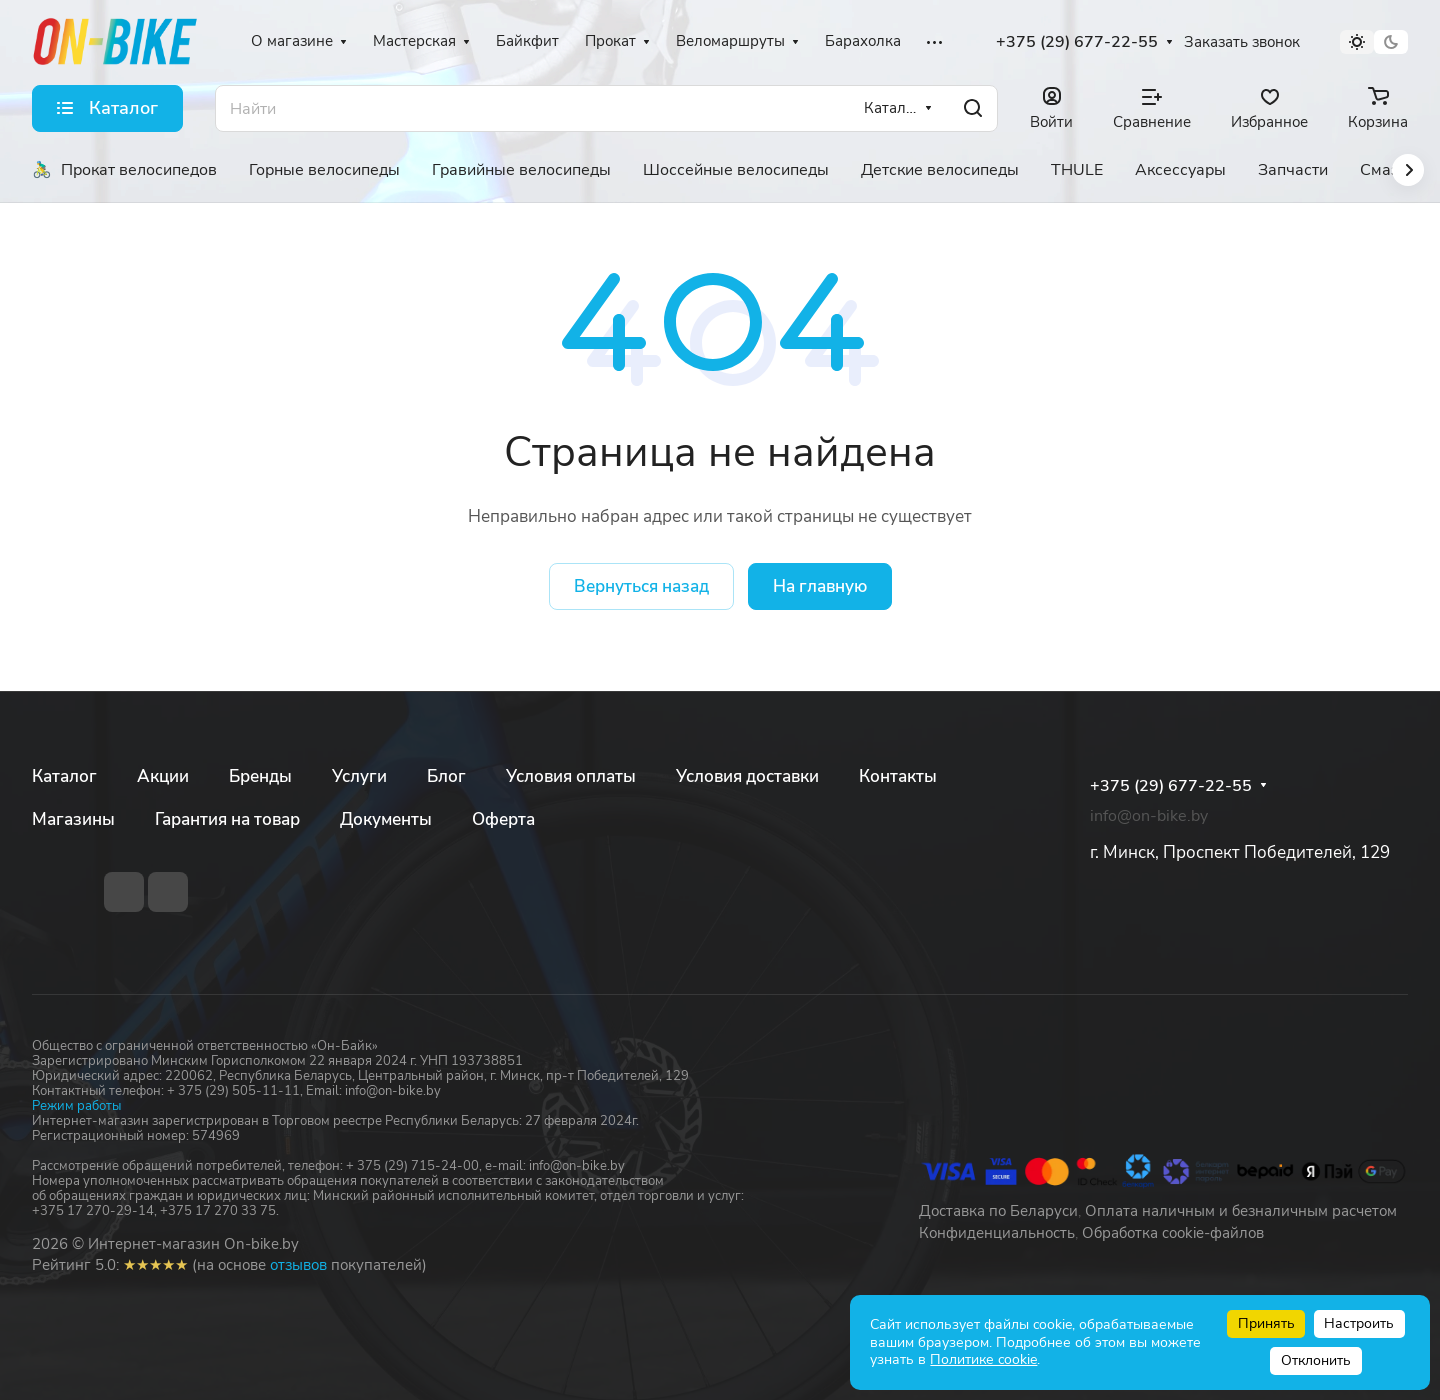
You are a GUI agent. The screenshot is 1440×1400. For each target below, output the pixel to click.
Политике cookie (983, 1359)
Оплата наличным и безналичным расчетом (1241, 1211)
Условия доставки (747, 776)
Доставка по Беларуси (998, 1211)
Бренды (260, 776)
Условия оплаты (571, 776)
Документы (386, 819)
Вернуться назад (641, 586)
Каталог (64, 776)
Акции (163, 776)
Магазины (73, 819)
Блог (446, 776)
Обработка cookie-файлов (1173, 1233)
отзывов (298, 1265)
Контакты (898, 776)
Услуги (359, 776)
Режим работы (76, 1106)
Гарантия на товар (227, 819)
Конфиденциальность (997, 1233)
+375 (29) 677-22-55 (1077, 42)
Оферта (503, 819)
